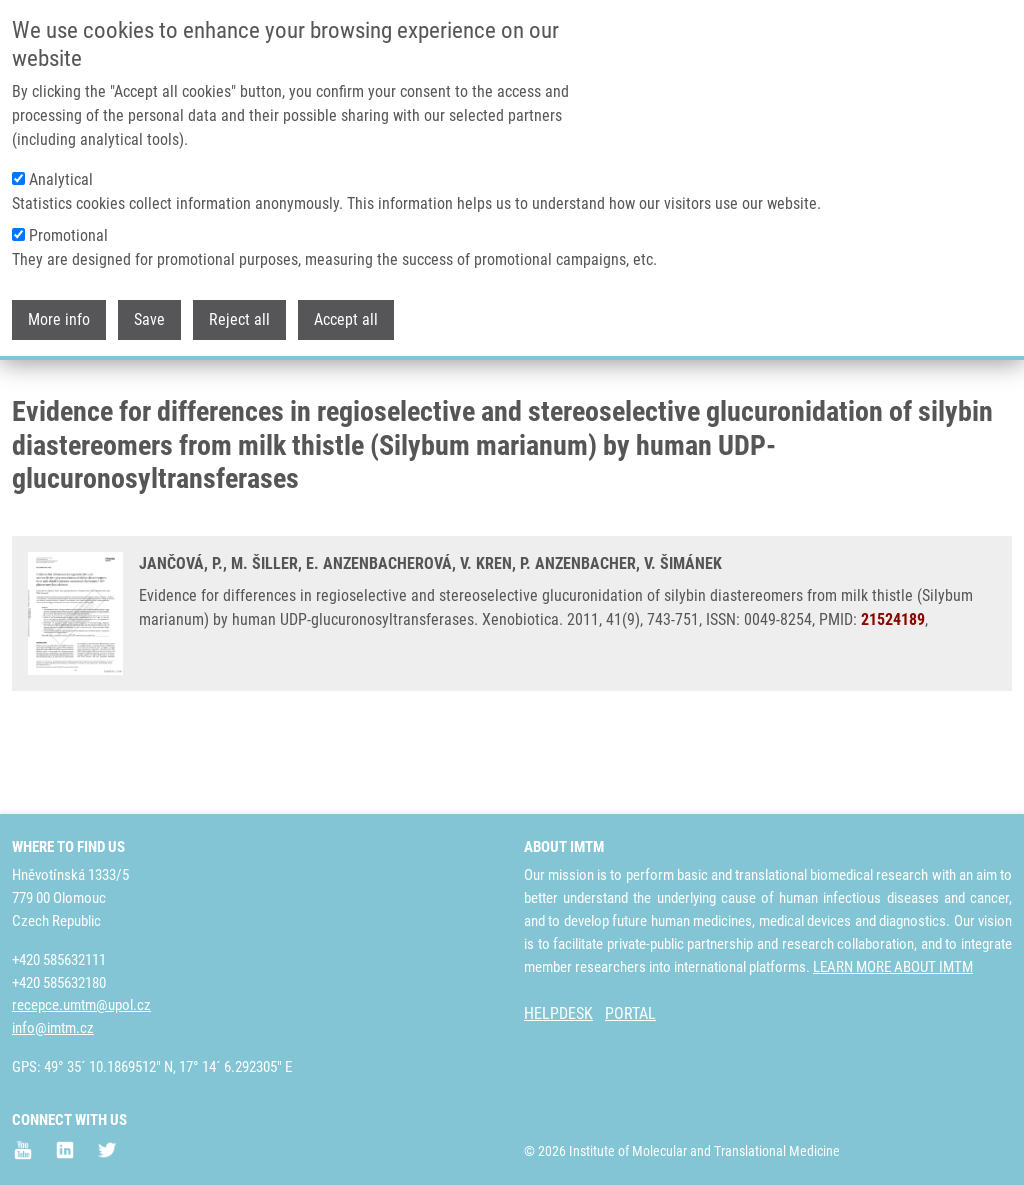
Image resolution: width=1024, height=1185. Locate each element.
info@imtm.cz (53, 1028)
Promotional (68, 235)
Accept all (346, 319)
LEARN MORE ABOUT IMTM (893, 967)
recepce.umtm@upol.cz (81, 1005)
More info (59, 319)
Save (149, 319)
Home (29, 385)
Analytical (61, 179)
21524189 (893, 694)
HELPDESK (558, 1013)
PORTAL (630, 1013)
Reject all (239, 319)
